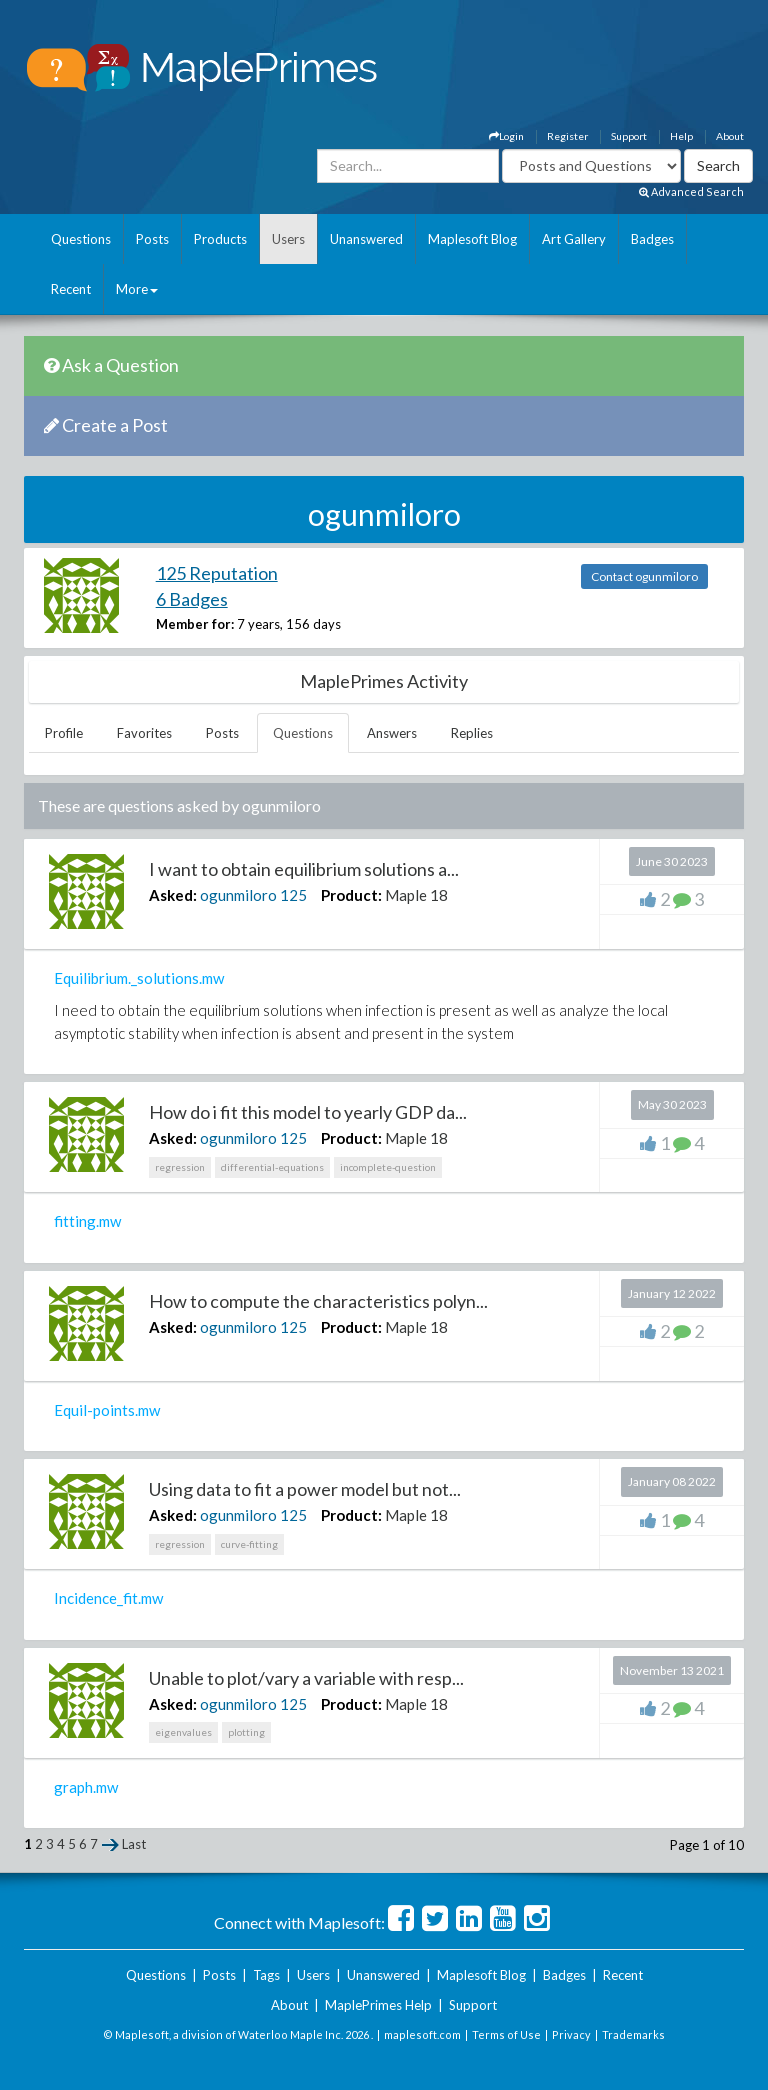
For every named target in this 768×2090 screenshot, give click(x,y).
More (137, 289)
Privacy (571, 2034)
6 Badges (192, 599)
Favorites (144, 733)
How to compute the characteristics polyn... (318, 1301)
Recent (71, 289)
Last (134, 1844)
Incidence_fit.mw (108, 1598)
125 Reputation (217, 573)
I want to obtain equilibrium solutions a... (304, 869)
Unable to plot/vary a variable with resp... (306, 1678)
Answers (392, 733)
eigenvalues (183, 1732)
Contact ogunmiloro (644, 576)
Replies (472, 733)
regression (180, 1167)
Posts (152, 239)
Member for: (195, 624)
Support (629, 136)
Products (220, 239)
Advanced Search (691, 191)
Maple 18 (416, 895)
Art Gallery (574, 239)
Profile (64, 733)
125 (293, 895)
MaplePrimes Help (378, 2005)
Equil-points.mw (107, 1410)
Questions (81, 239)
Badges (652, 239)
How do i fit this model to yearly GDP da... (308, 1112)
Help (681, 136)
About (730, 136)
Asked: (173, 895)
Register (567, 136)
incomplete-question (388, 1167)
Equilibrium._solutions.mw (139, 978)
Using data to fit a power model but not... (305, 1489)
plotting (246, 1732)
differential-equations (272, 1167)
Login (506, 136)
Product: (351, 895)
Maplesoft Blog (472, 239)
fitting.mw (87, 1221)
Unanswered (366, 239)
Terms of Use (506, 2034)
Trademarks (633, 2034)
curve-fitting (249, 1544)
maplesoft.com (422, 2034)
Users (288, 239)
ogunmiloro (238, 895)
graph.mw (86, 1787)
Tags (266, 1975)
